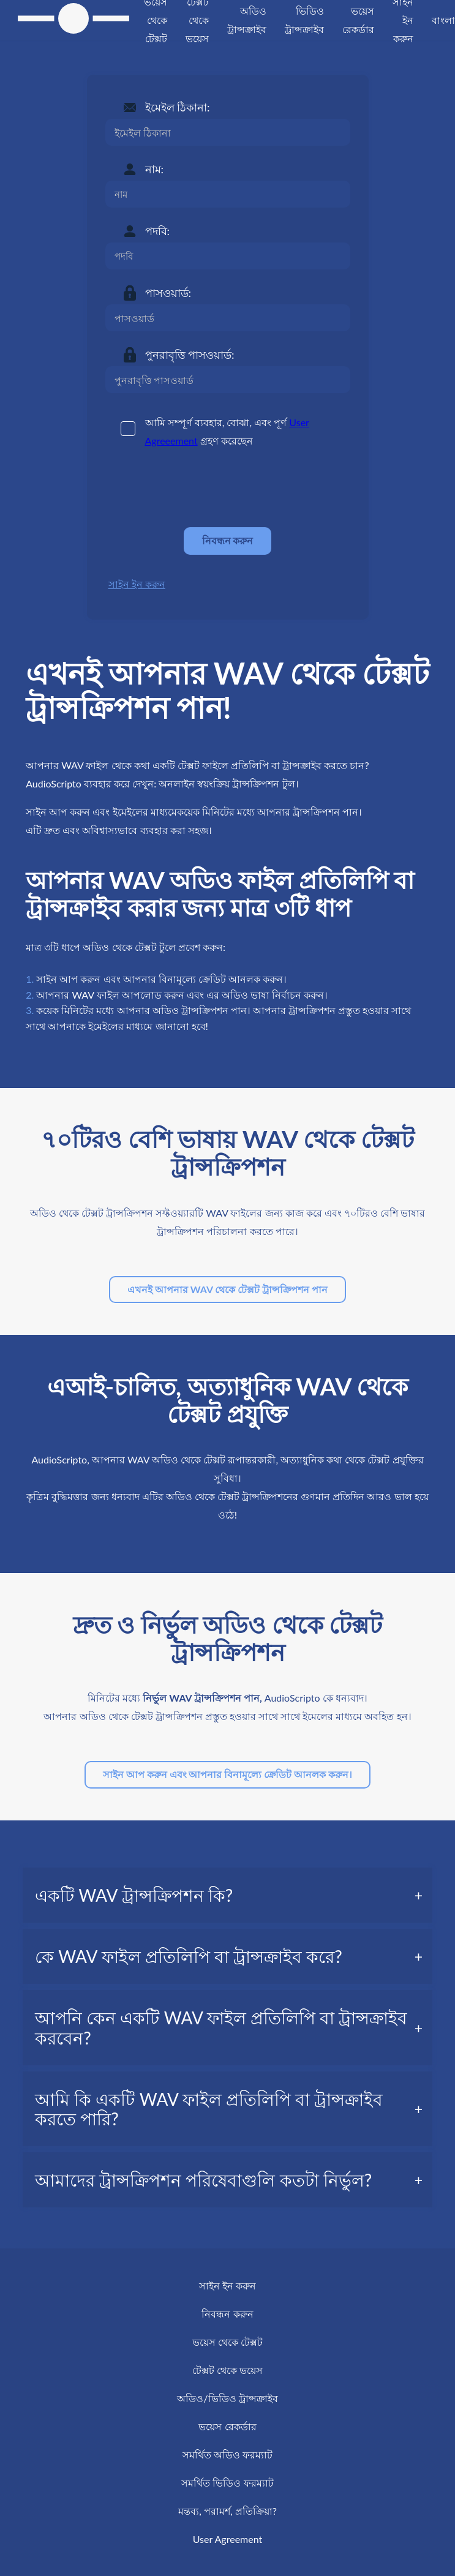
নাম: (154, 169)
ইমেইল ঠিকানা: (177, 107)
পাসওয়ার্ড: (168, 292)
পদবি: (157, 231)
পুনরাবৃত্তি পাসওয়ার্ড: (190, 354)
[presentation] (198, 488)
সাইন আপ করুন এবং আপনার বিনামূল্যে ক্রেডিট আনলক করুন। (227, 1774)
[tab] (227, 1895)
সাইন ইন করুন (136, 584)
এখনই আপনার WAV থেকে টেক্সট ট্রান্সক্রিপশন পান (227, 1289)
